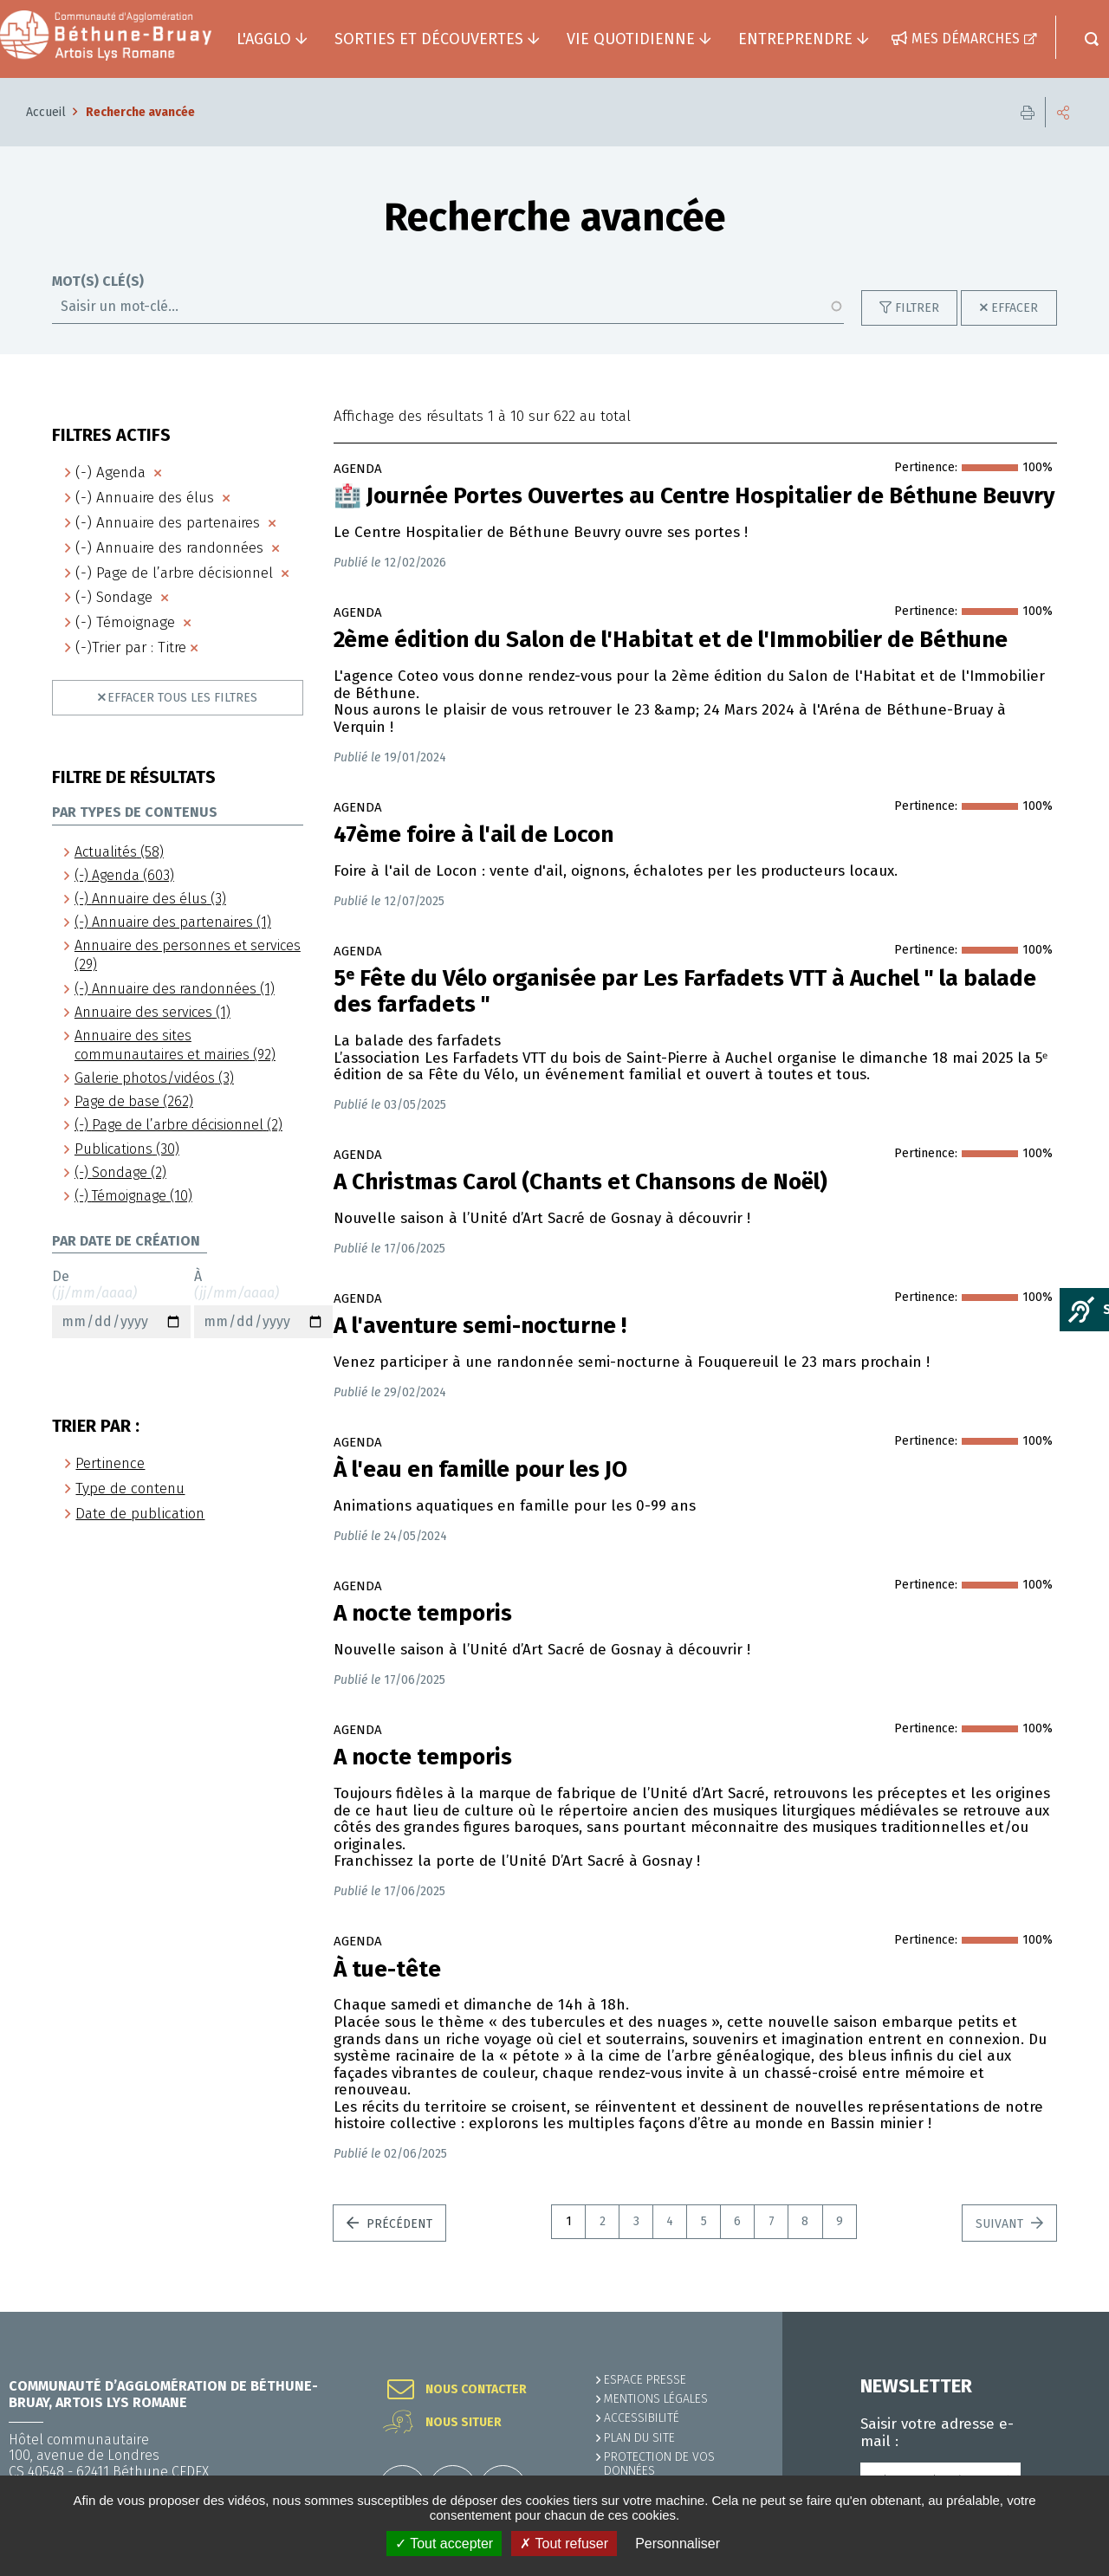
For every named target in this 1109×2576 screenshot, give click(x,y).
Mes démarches (965, 38)
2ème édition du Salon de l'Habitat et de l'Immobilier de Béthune (671, 640)
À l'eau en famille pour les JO (480, 1470)
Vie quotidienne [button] (631, 39)
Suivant (1001, 2224)
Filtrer (917, 308)
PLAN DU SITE (639, 2437)
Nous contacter (476, 2390)
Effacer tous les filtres (182, 697)
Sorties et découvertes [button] (428, 39)
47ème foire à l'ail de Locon (473, 835)
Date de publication (139, 1514)
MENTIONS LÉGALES (656, 2399)
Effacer (1014, 308)
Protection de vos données (659, 2464)
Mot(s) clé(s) (98, 281)
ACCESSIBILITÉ (641, 2418)
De (121, 1303)
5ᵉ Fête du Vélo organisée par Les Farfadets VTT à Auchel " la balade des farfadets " (685, 992)
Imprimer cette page (1027, 112)
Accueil (46, 112)
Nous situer (463, 2423)
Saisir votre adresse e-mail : (937, 2433)
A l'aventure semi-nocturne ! (480, 1326)
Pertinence (110, 1463)
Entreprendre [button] (795, 39)
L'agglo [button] (264, 39)
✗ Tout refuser (564, 2543)
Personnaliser (677, 2543)
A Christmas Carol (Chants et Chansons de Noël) (580, 1182)
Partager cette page (1063, 112)
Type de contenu (130, 1488)
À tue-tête (387, 1970)
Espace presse (645, 2379)
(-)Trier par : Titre (130, 647)
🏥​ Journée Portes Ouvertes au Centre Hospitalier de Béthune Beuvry (694, 496)
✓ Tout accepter (444, 2543)
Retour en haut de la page (1057, 2311)
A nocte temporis (423, 1614)
